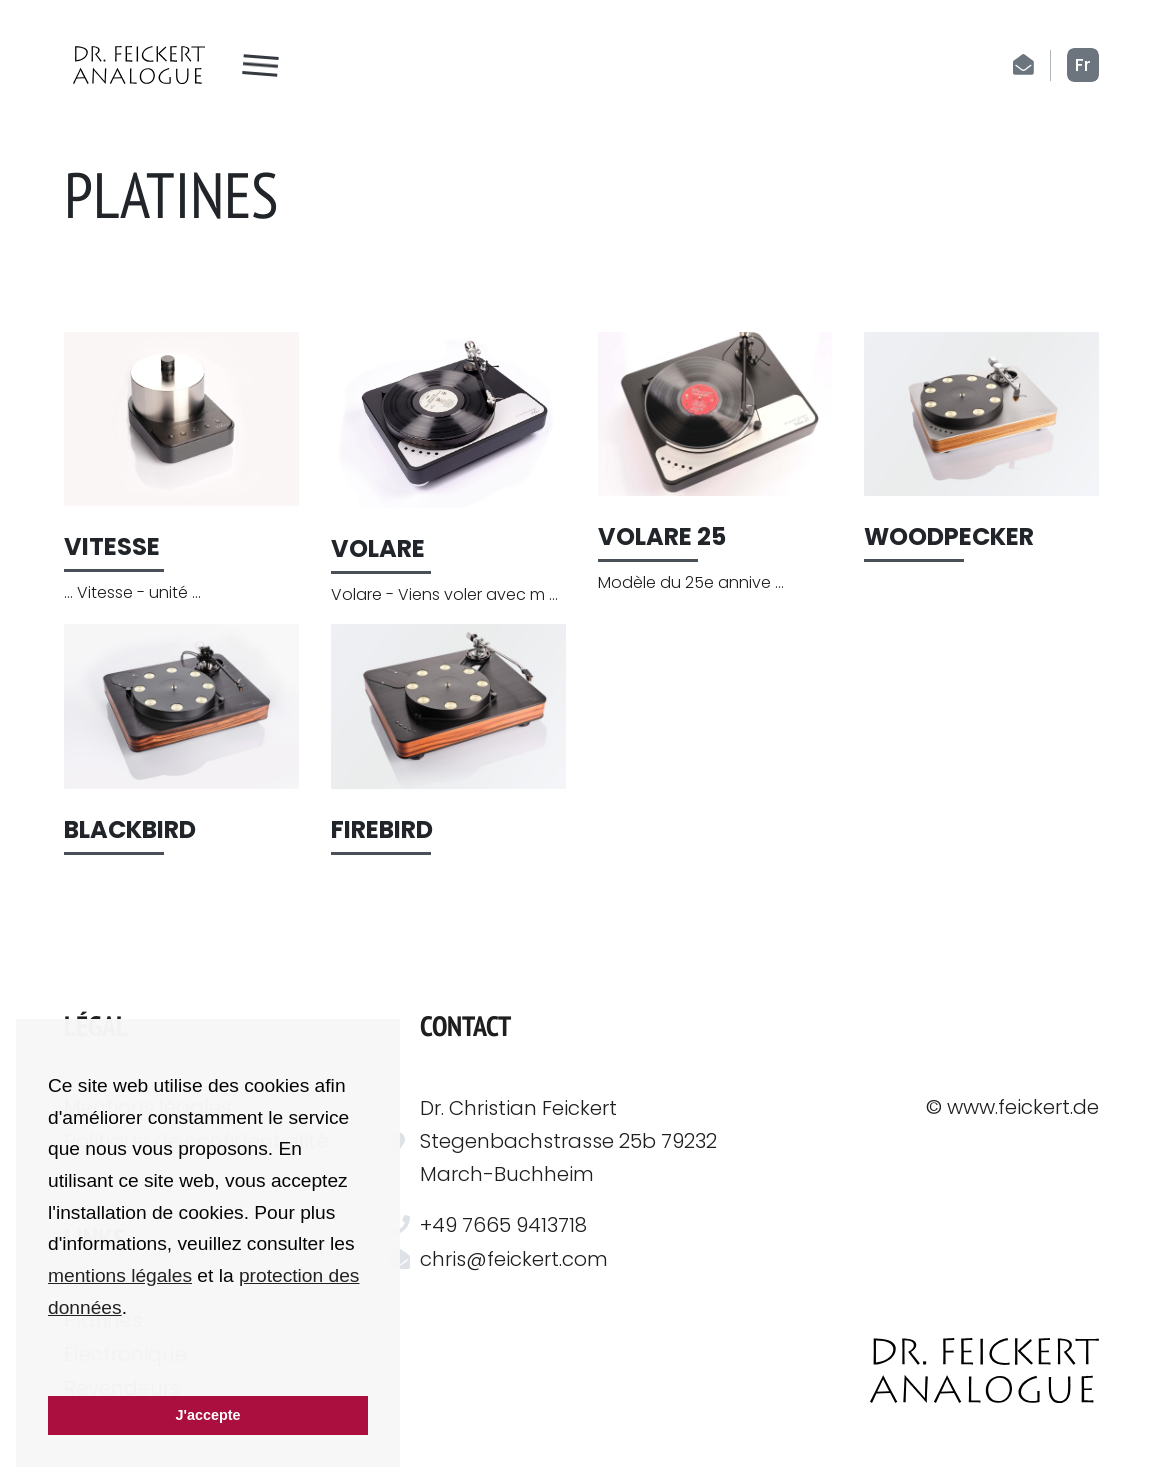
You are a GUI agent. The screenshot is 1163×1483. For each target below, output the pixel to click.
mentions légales (120, 1275)
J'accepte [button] (207, 1415)
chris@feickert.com (514, 1259)
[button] (51, 1369)
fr (1083, 65)
